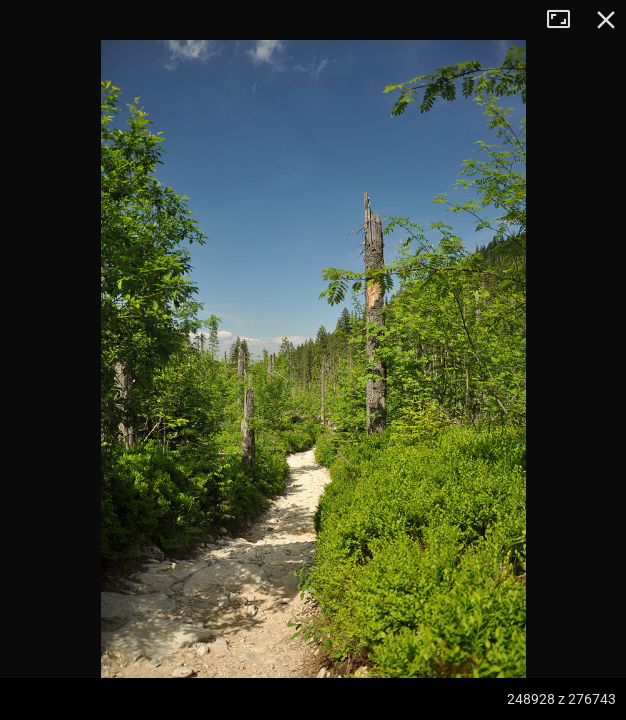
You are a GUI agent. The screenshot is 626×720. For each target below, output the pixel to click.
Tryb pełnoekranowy (566, 20)
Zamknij (606, 20)
